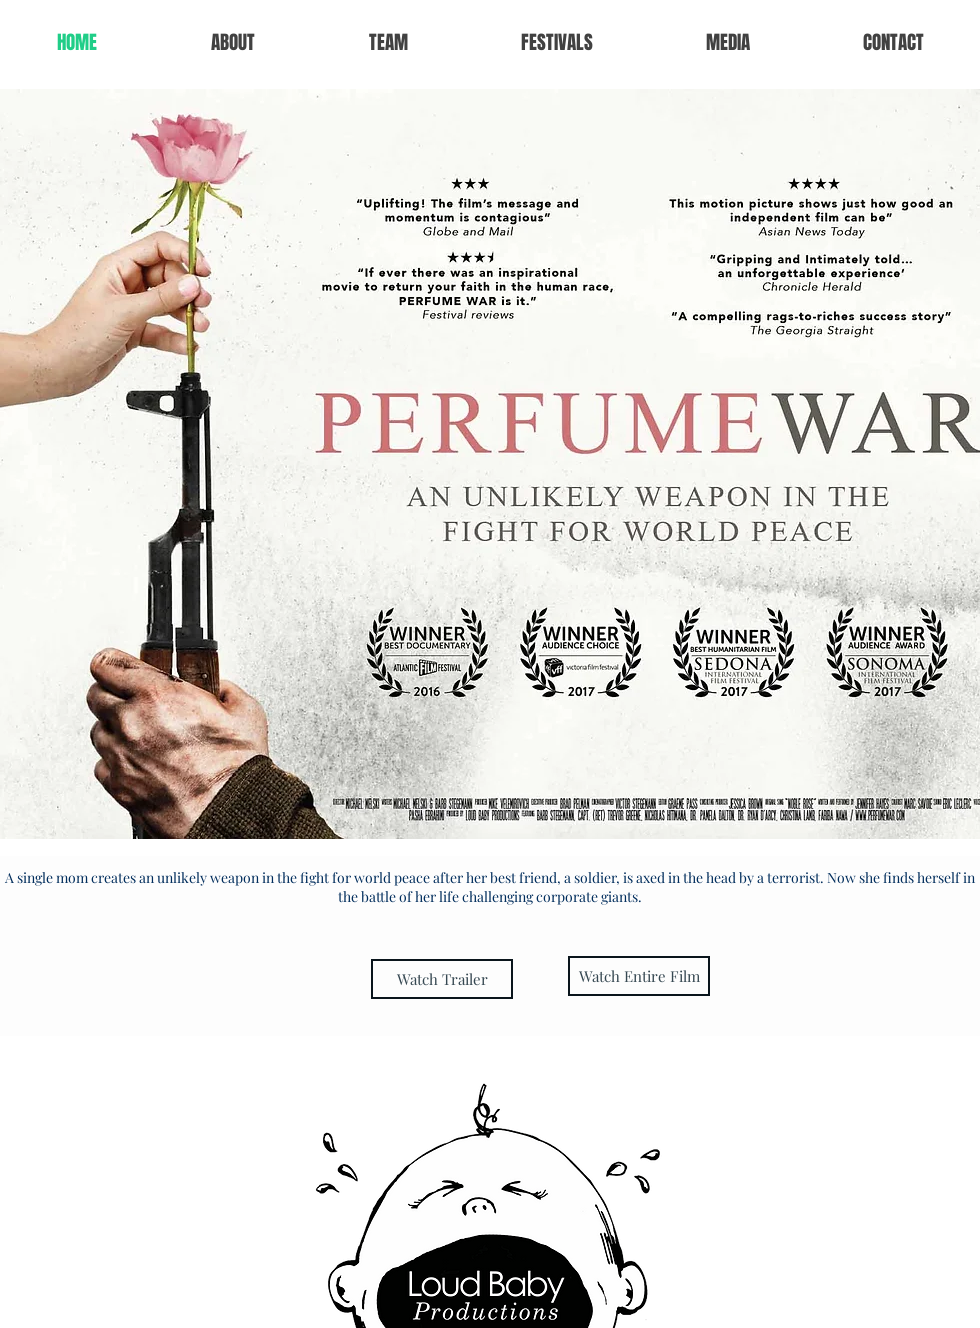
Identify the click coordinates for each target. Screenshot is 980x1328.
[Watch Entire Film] (639, 976)
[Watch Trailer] (442, 979)
